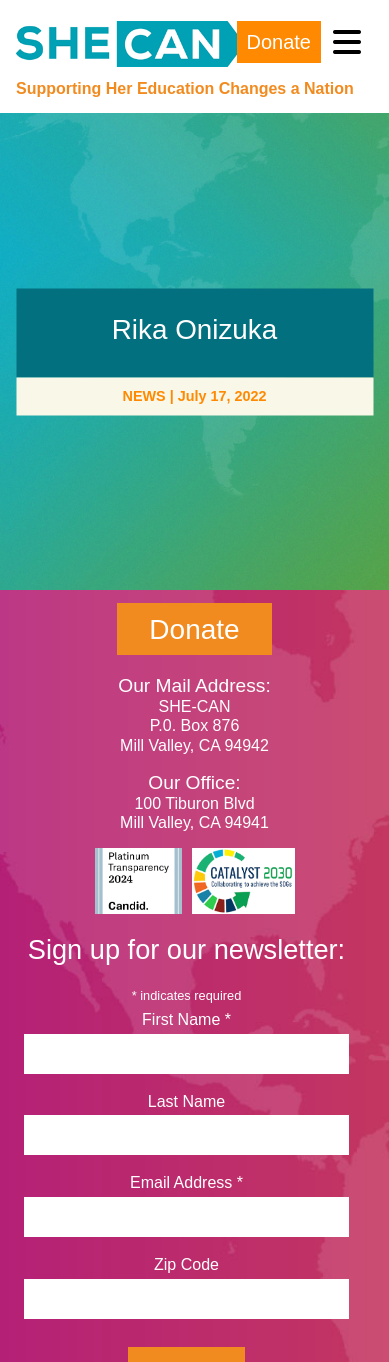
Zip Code (186, 1264)
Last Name (186, 1101)
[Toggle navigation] (347, 42)
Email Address (186, 1182)
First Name (186, 1019)
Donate (279, 42)
